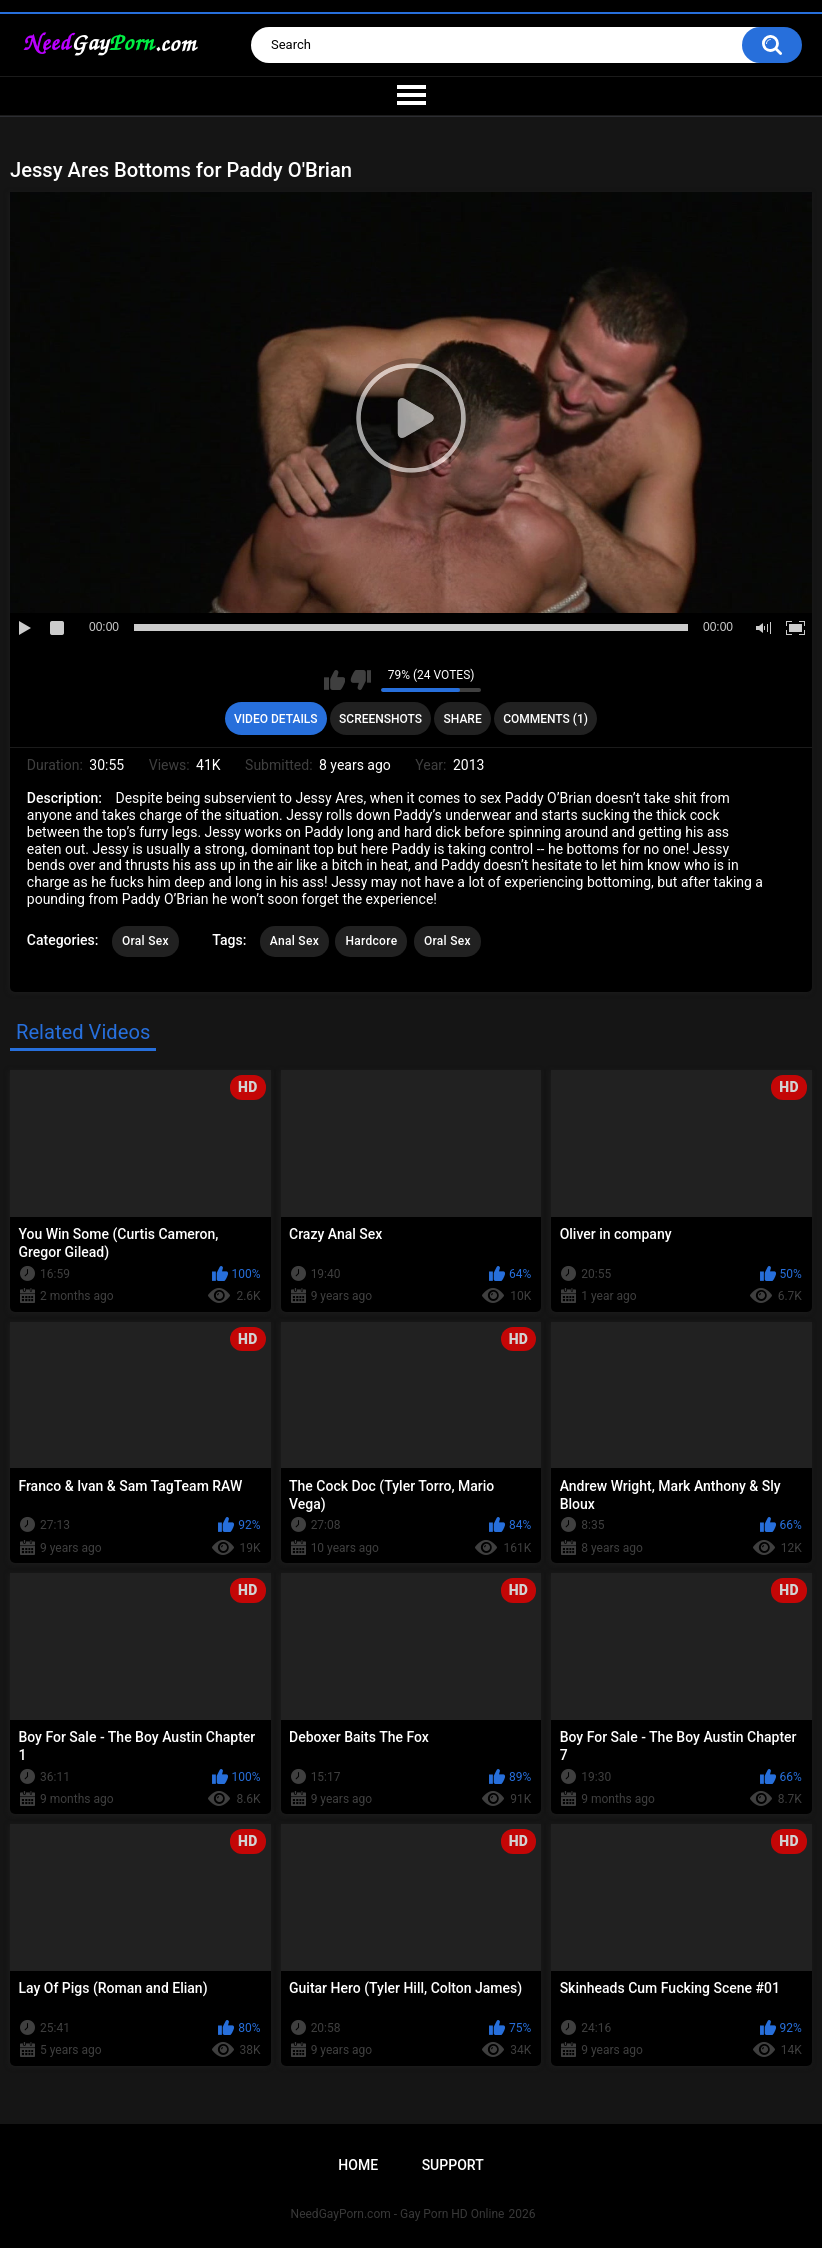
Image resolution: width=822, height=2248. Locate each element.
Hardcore (371, 941)
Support (453, 2165)
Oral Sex (145, 941)
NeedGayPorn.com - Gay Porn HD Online (398, 2214)
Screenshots (380, 719)
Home (358, 2165)
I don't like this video (360, 680)
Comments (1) (545, 719)
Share (463, 719)
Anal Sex (294, 941)
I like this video (334, 680)
